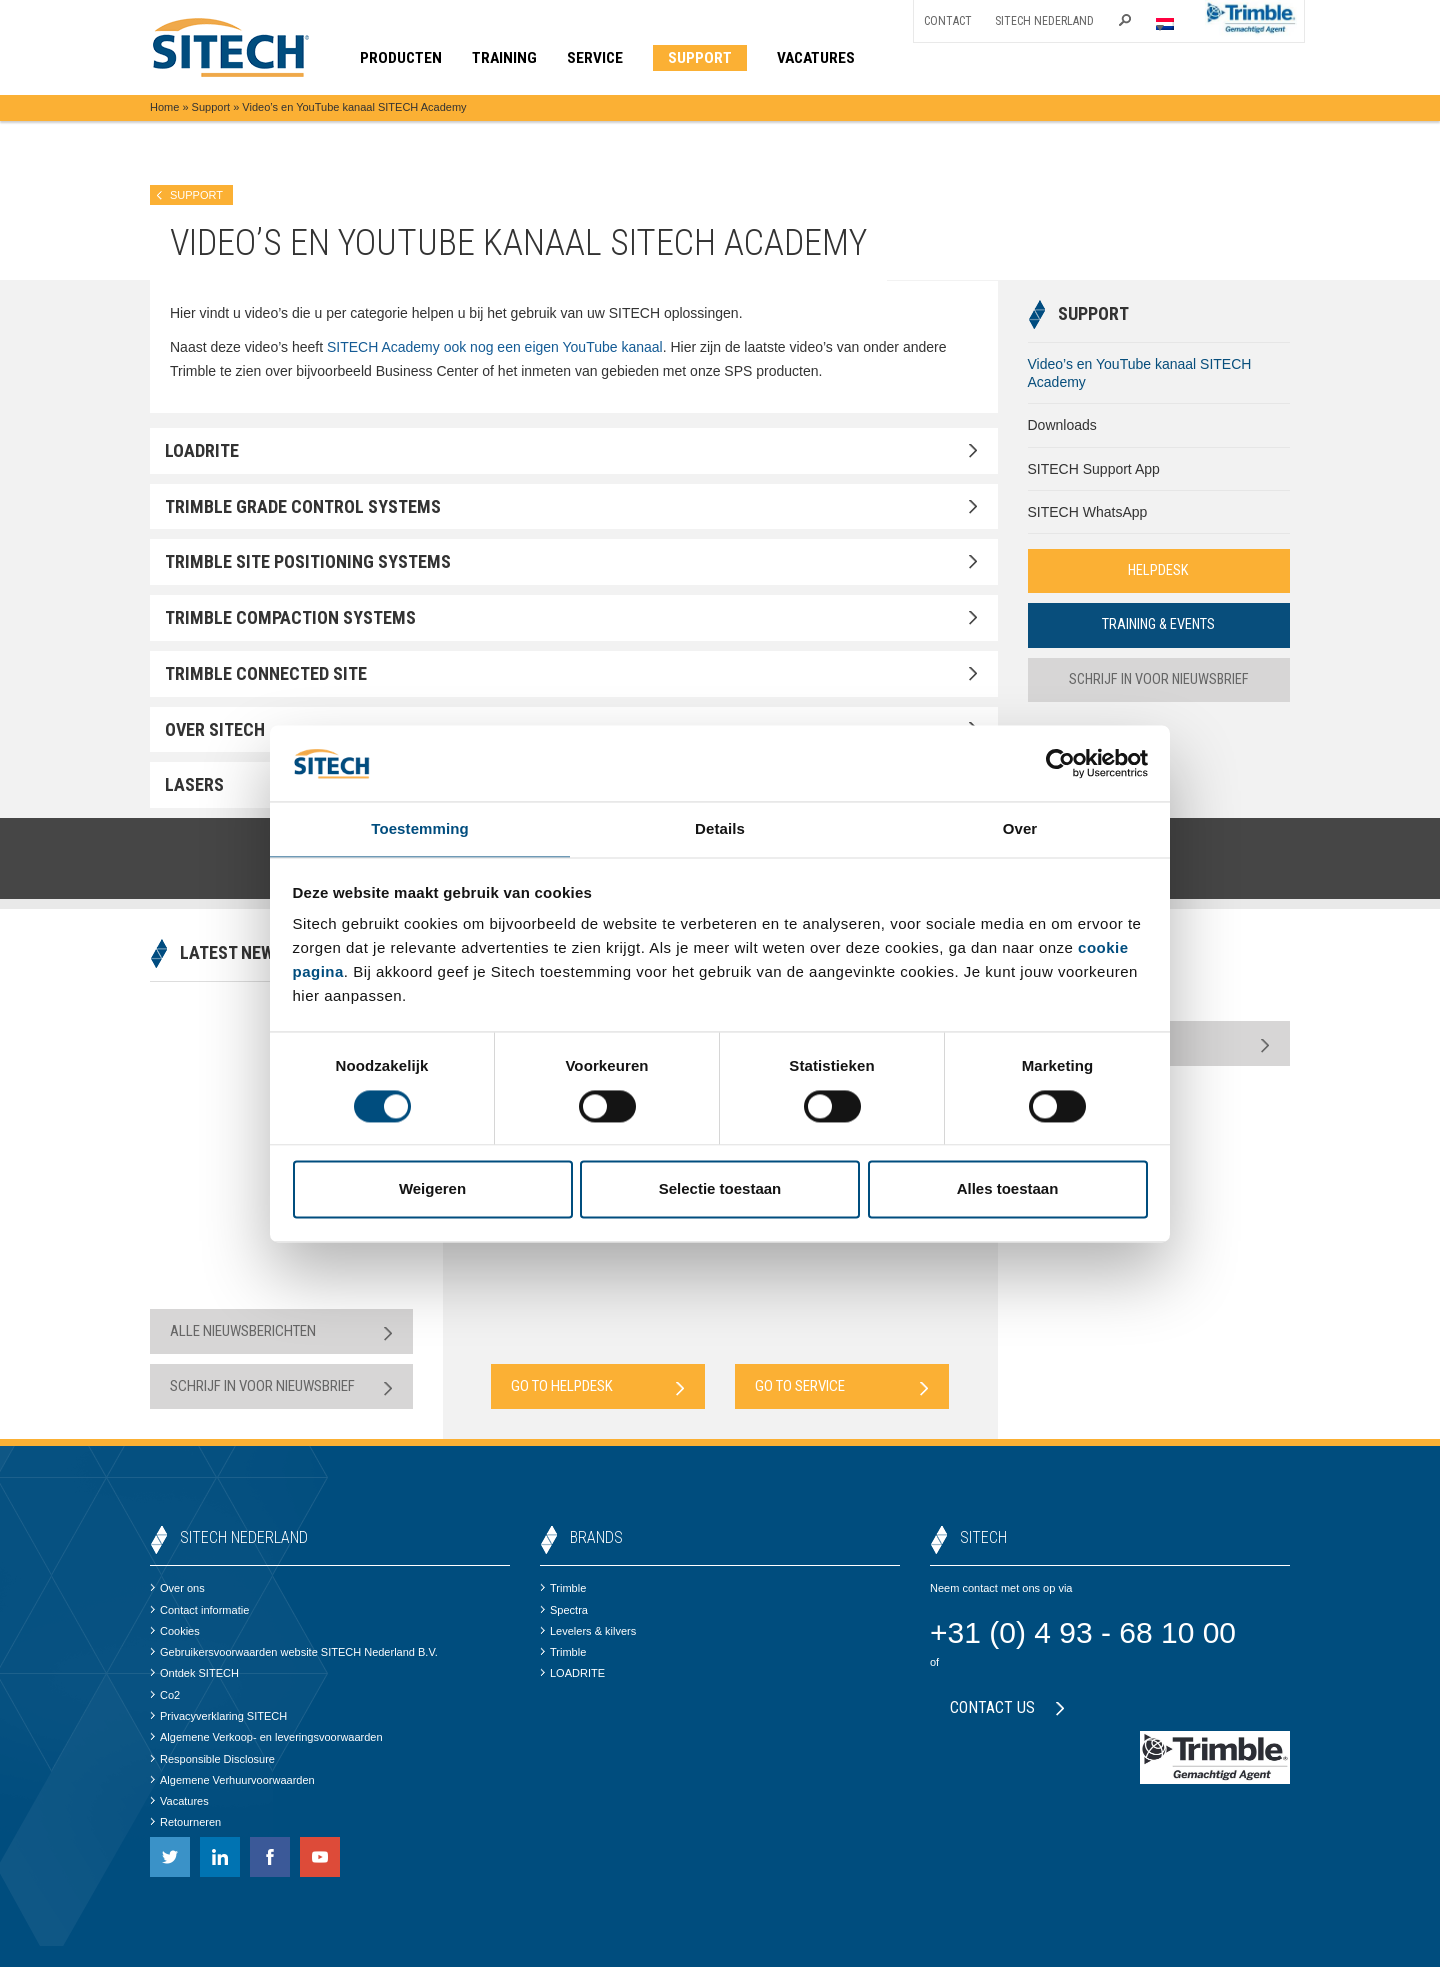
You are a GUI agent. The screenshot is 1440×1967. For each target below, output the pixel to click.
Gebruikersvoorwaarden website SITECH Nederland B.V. (294, 1652)
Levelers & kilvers (588, 1631)
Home (164, 107)
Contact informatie (199, 1610)
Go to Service (842, 1386)
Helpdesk (1159, 571)
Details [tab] (720, 828)
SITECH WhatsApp (1088, 512)
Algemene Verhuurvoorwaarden (232, 1780)
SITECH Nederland (1044, 21)
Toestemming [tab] (420, 828)
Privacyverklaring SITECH (218, 1716)
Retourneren (185, 1822)
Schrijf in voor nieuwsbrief (1158, 681)
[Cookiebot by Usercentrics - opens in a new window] (1060, 762)
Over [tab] (1020, 828)
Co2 (165, 1695)
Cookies (175, 1631)
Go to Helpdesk (598, 1386)
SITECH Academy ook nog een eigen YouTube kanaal (495, 347)
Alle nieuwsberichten (281, 1331)
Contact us (1007, 1707)
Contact (948, 21)
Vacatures (179, 1801)
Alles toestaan (1008, 1190)
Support (211, 107)
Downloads (1062, 425)
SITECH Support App (1094, 469)
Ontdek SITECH (194, 1673)
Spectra (564, 1610)
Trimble (563, 1588)
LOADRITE (572, 1673)
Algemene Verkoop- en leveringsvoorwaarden (266, 1737)
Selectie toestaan (720, 1190)
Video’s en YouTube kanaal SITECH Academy (1140, 373)
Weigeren (432, 1190)
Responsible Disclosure (212, 1759)
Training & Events (1159, 626)
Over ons (177, 1588)
